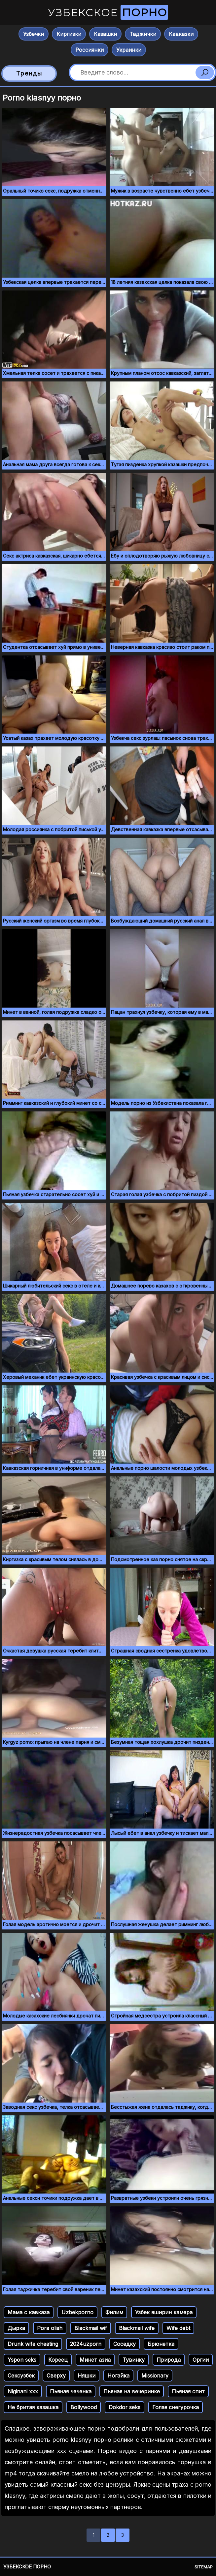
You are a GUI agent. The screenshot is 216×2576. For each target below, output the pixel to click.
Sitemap (204, 2566)
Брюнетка (161, 2344)
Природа (169, 2359)
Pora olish (49, 2328)
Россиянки (89, 49)
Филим (114, 2312)
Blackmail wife (137, 2328)
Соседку (124, 2344)
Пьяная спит (188, 2391)
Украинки (128, 49)
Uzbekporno (77, 2312)
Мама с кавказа (29, 2312)
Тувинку (134, 2359)
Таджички (142, 34)
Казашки (105, 34)
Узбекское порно (27, 2566)
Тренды (29, 73)
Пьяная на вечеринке (131, 2391)
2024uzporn (85, 2344)
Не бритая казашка (33, 2407)
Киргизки (68, 34)
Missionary (154, 2375)
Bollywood (83, 2407)
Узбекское (108, 12)
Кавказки (181, 34)
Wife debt (178, 2328)
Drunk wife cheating (33, 2344)
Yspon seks (22, 2359)
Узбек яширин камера (164, 2312)
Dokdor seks (124, 2407)
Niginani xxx (23, 2391)
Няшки (86, 2375)
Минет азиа (95, 2359)
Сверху (56, 2375)
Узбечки (33, 34)
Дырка (16, 2328)
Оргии (201, 2359)
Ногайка (118, 2375)
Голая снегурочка (175, 2407)
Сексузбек (21, 2375)
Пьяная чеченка (70, 2391)
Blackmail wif (90, 2328)
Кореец (58, 2359)
